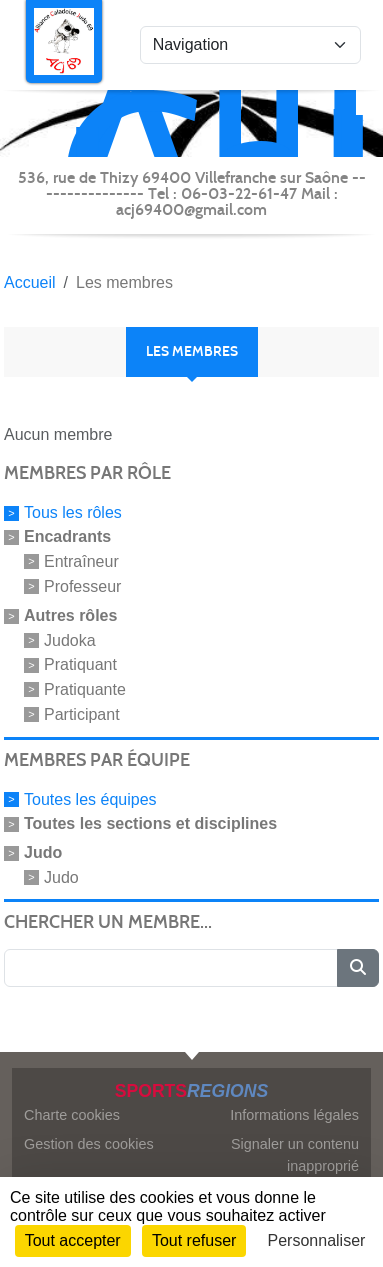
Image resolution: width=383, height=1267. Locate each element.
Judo (61, 876)
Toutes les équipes (90, 799)
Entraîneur (81, 561)
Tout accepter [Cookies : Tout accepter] (73, 1240)
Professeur (82, 586)
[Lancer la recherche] (358, 968)
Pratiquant (80, 664)
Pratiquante (85, 689)
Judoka (70, 639)
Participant (82, 714)
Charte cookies (72, 1115)
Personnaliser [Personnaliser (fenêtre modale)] (317, 1240)
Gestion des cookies (89, 1144)
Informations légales (294, 1115)
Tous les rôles (73, 512)
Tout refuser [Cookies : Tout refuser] (194, 1240)
